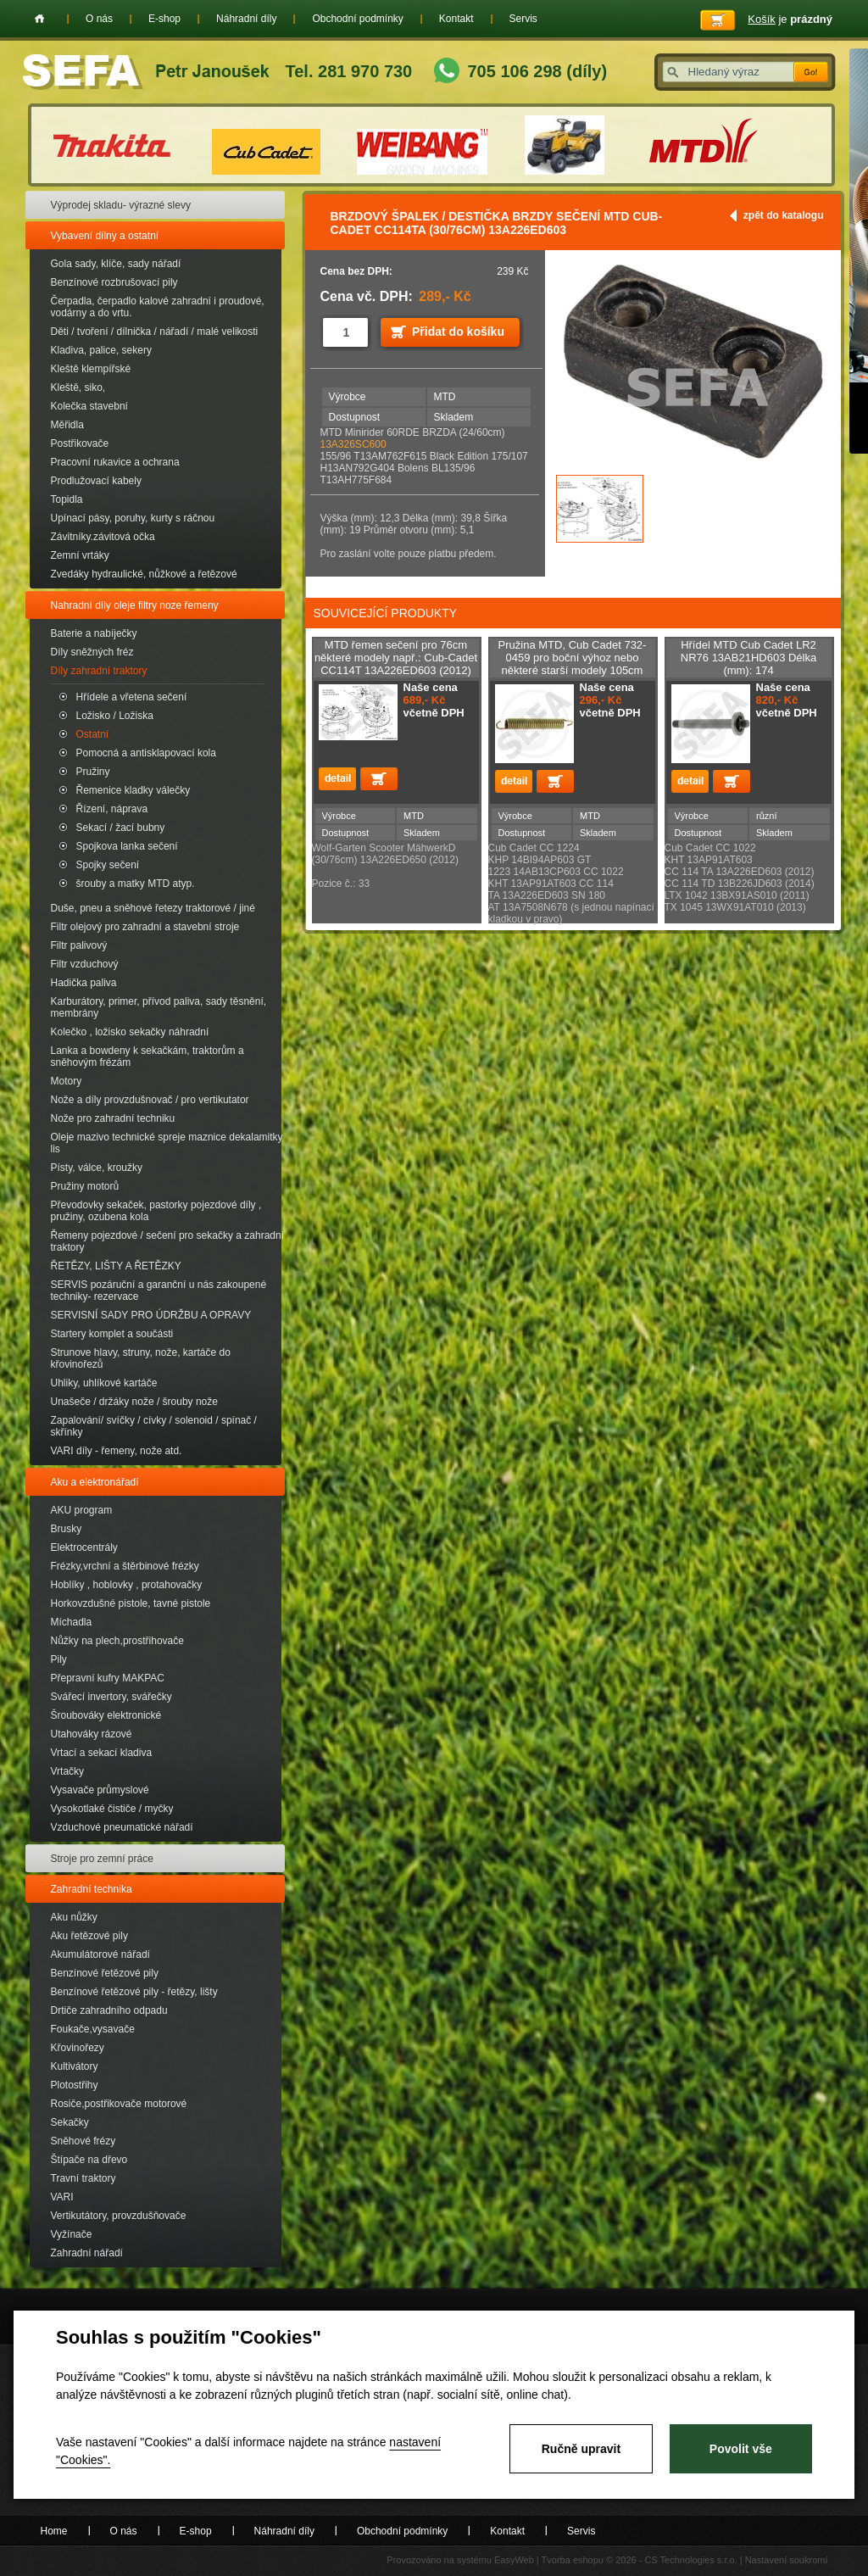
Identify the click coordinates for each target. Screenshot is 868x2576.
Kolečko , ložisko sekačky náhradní (130, 1032)
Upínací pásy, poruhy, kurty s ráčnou (133, 518)
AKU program (82, 1510)
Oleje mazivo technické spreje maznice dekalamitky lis (167, 1143)
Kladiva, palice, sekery (101, 350)
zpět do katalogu (783, 215)
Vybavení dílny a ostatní (105, 236)
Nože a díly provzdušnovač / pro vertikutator (150, 1100)
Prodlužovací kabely (96, 481)
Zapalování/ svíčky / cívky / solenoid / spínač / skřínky (154, 1426)
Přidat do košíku (458, 331)
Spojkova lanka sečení (127, 846)
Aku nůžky (74, 1917)
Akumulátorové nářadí (100, 1954)
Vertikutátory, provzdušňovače (118, 2216)
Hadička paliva (84, 983)
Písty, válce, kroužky (96, 1168)
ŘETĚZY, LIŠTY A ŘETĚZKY (116, 1266)
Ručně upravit (581, 2449)
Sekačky (70, 2122)
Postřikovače (80, 443)
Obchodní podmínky (357, 19)
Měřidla (67, 425)
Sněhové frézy (83, 2141)
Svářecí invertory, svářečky (111, 1697)
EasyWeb (514, 2560)
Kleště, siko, (78, 387)
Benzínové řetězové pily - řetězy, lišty (134, 1992)
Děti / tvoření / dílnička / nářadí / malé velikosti (155, 331)
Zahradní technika (91, 1889)
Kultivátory (74, 2066)
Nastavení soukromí (786, 2560)
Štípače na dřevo (89, 2160)
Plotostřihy (74, 2085)
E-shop (164, 19)
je (790, 19)
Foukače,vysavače (93, 2029)
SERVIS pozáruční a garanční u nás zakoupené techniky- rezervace (159, 1290)
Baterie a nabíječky (94, 633)
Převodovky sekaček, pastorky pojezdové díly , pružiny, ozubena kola (156, 1211)
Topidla (67, 499)
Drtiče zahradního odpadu (109, 2010)
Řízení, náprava (112, 809)
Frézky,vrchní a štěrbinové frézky (125, 1566)
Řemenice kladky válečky (133, 790)
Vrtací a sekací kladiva (102, 1753)
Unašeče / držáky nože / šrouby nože (134, 1402)
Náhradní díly (246, 19)
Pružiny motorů (85, 1186)
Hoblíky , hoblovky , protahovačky (127, 1585)
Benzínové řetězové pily (105, 1973)
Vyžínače (71, 2234)
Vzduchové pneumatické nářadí (122, 1827)
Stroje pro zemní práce (102, 1859)
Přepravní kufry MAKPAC (107, 1678)
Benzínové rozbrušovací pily (114, 282)
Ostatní (92, 734)
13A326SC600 (353, 444)
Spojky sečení (108, 865)
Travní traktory (83, 2178)
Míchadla (71, 1622)
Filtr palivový (79, 945)
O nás (99, 19)
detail (337, 778)
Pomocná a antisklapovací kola (146, 753)
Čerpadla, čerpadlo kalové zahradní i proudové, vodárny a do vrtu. (157, 307)
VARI (62, 2197)
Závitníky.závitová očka (103, 537)
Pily (59, 1659)
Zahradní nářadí (87, 2253)
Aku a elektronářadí (95, 1482)
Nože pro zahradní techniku (113, 1118)
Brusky (66, 1529)
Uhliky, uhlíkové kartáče (104, 1383)
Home (39, 18)
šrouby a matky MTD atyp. (135, 883)
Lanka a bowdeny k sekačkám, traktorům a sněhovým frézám (147, 1056)
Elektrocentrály (84, 1547)
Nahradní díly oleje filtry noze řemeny (135, 605)
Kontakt (456, 19)
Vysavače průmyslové (100, 1790)
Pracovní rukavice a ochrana (115, 462)
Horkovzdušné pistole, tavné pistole (131, 1603)
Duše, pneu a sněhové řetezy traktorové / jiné (153, 908)
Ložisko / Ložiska (114, 716)
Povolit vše (740, 2449)
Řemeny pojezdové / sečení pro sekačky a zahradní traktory (167, 1241)
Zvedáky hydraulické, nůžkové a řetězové (144, 574)
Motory (66, 1081)
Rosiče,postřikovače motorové (119, 2104)
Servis (523, 19)
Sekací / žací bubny (120, 828)
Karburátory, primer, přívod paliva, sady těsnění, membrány (159, 1007)
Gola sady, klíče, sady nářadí (116, 264)
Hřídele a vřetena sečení (131, 697)
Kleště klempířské (91, 369)
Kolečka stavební (89, 406)
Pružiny (93, 772)
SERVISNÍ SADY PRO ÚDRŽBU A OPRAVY (151, 1315)
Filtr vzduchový (85, 964)
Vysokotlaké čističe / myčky (112, 1809)
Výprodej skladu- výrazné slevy (121, 205)
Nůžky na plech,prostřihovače (117, 1641)
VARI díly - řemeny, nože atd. (116, 1451)
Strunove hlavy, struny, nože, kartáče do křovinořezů (141, 1358)
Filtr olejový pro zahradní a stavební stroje (145, 927)
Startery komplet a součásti (112, 1334)
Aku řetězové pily (89, 1936)
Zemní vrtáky (80, 555)
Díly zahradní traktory (99, 671)
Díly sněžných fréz (92, 652)
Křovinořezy (77, 2048)
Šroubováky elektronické (106, 1715)
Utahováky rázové (91, 1734)
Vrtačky (68, 1771)
